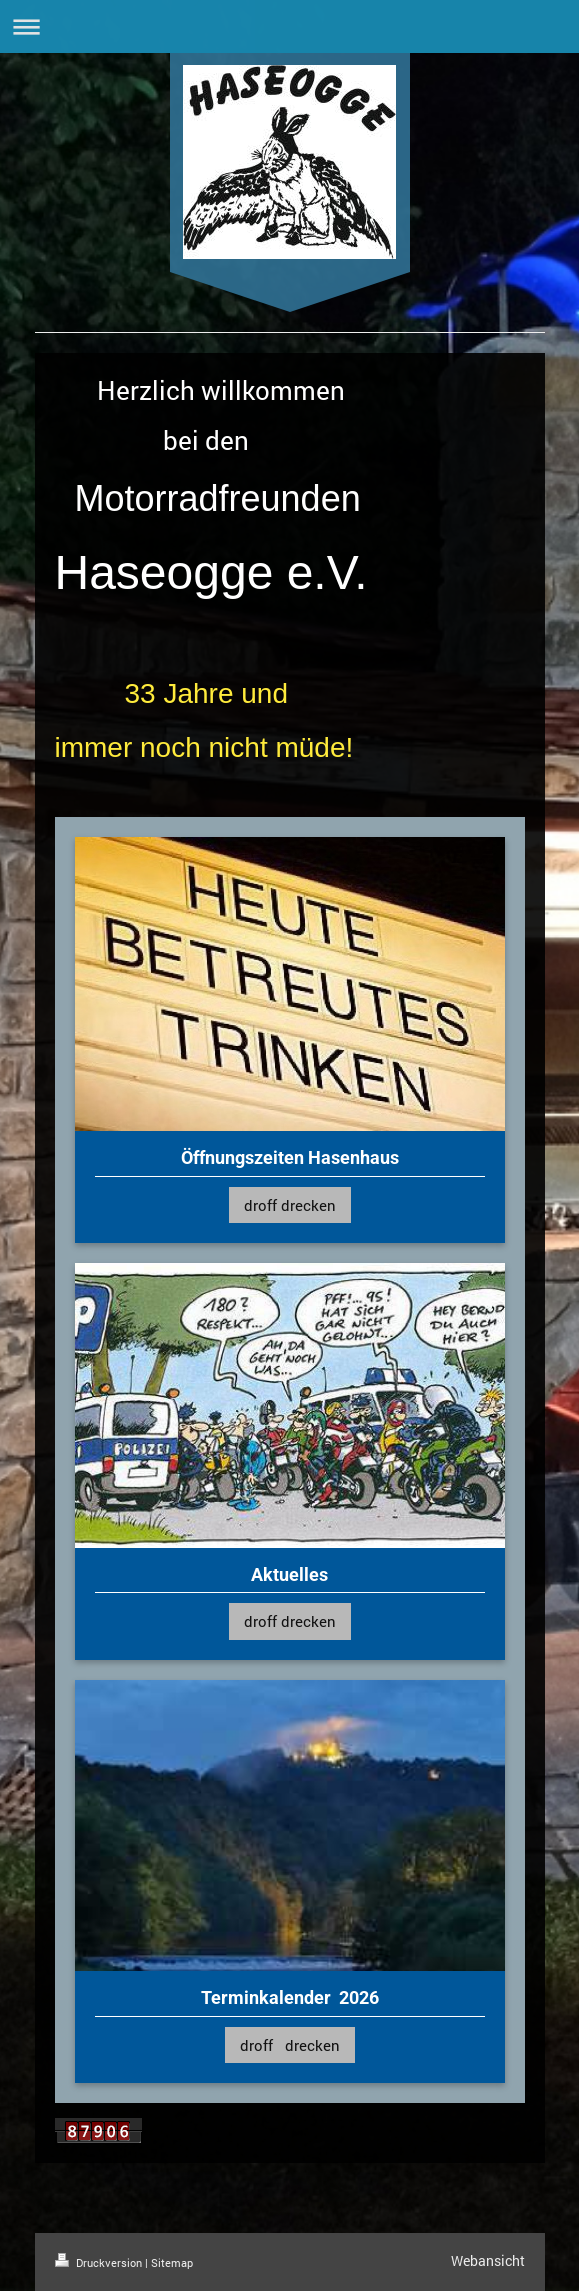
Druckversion (100, 2262)
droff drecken (290, 1205)
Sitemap (172, 2262)
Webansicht (488, 2260)
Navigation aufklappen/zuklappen (289, 26)
